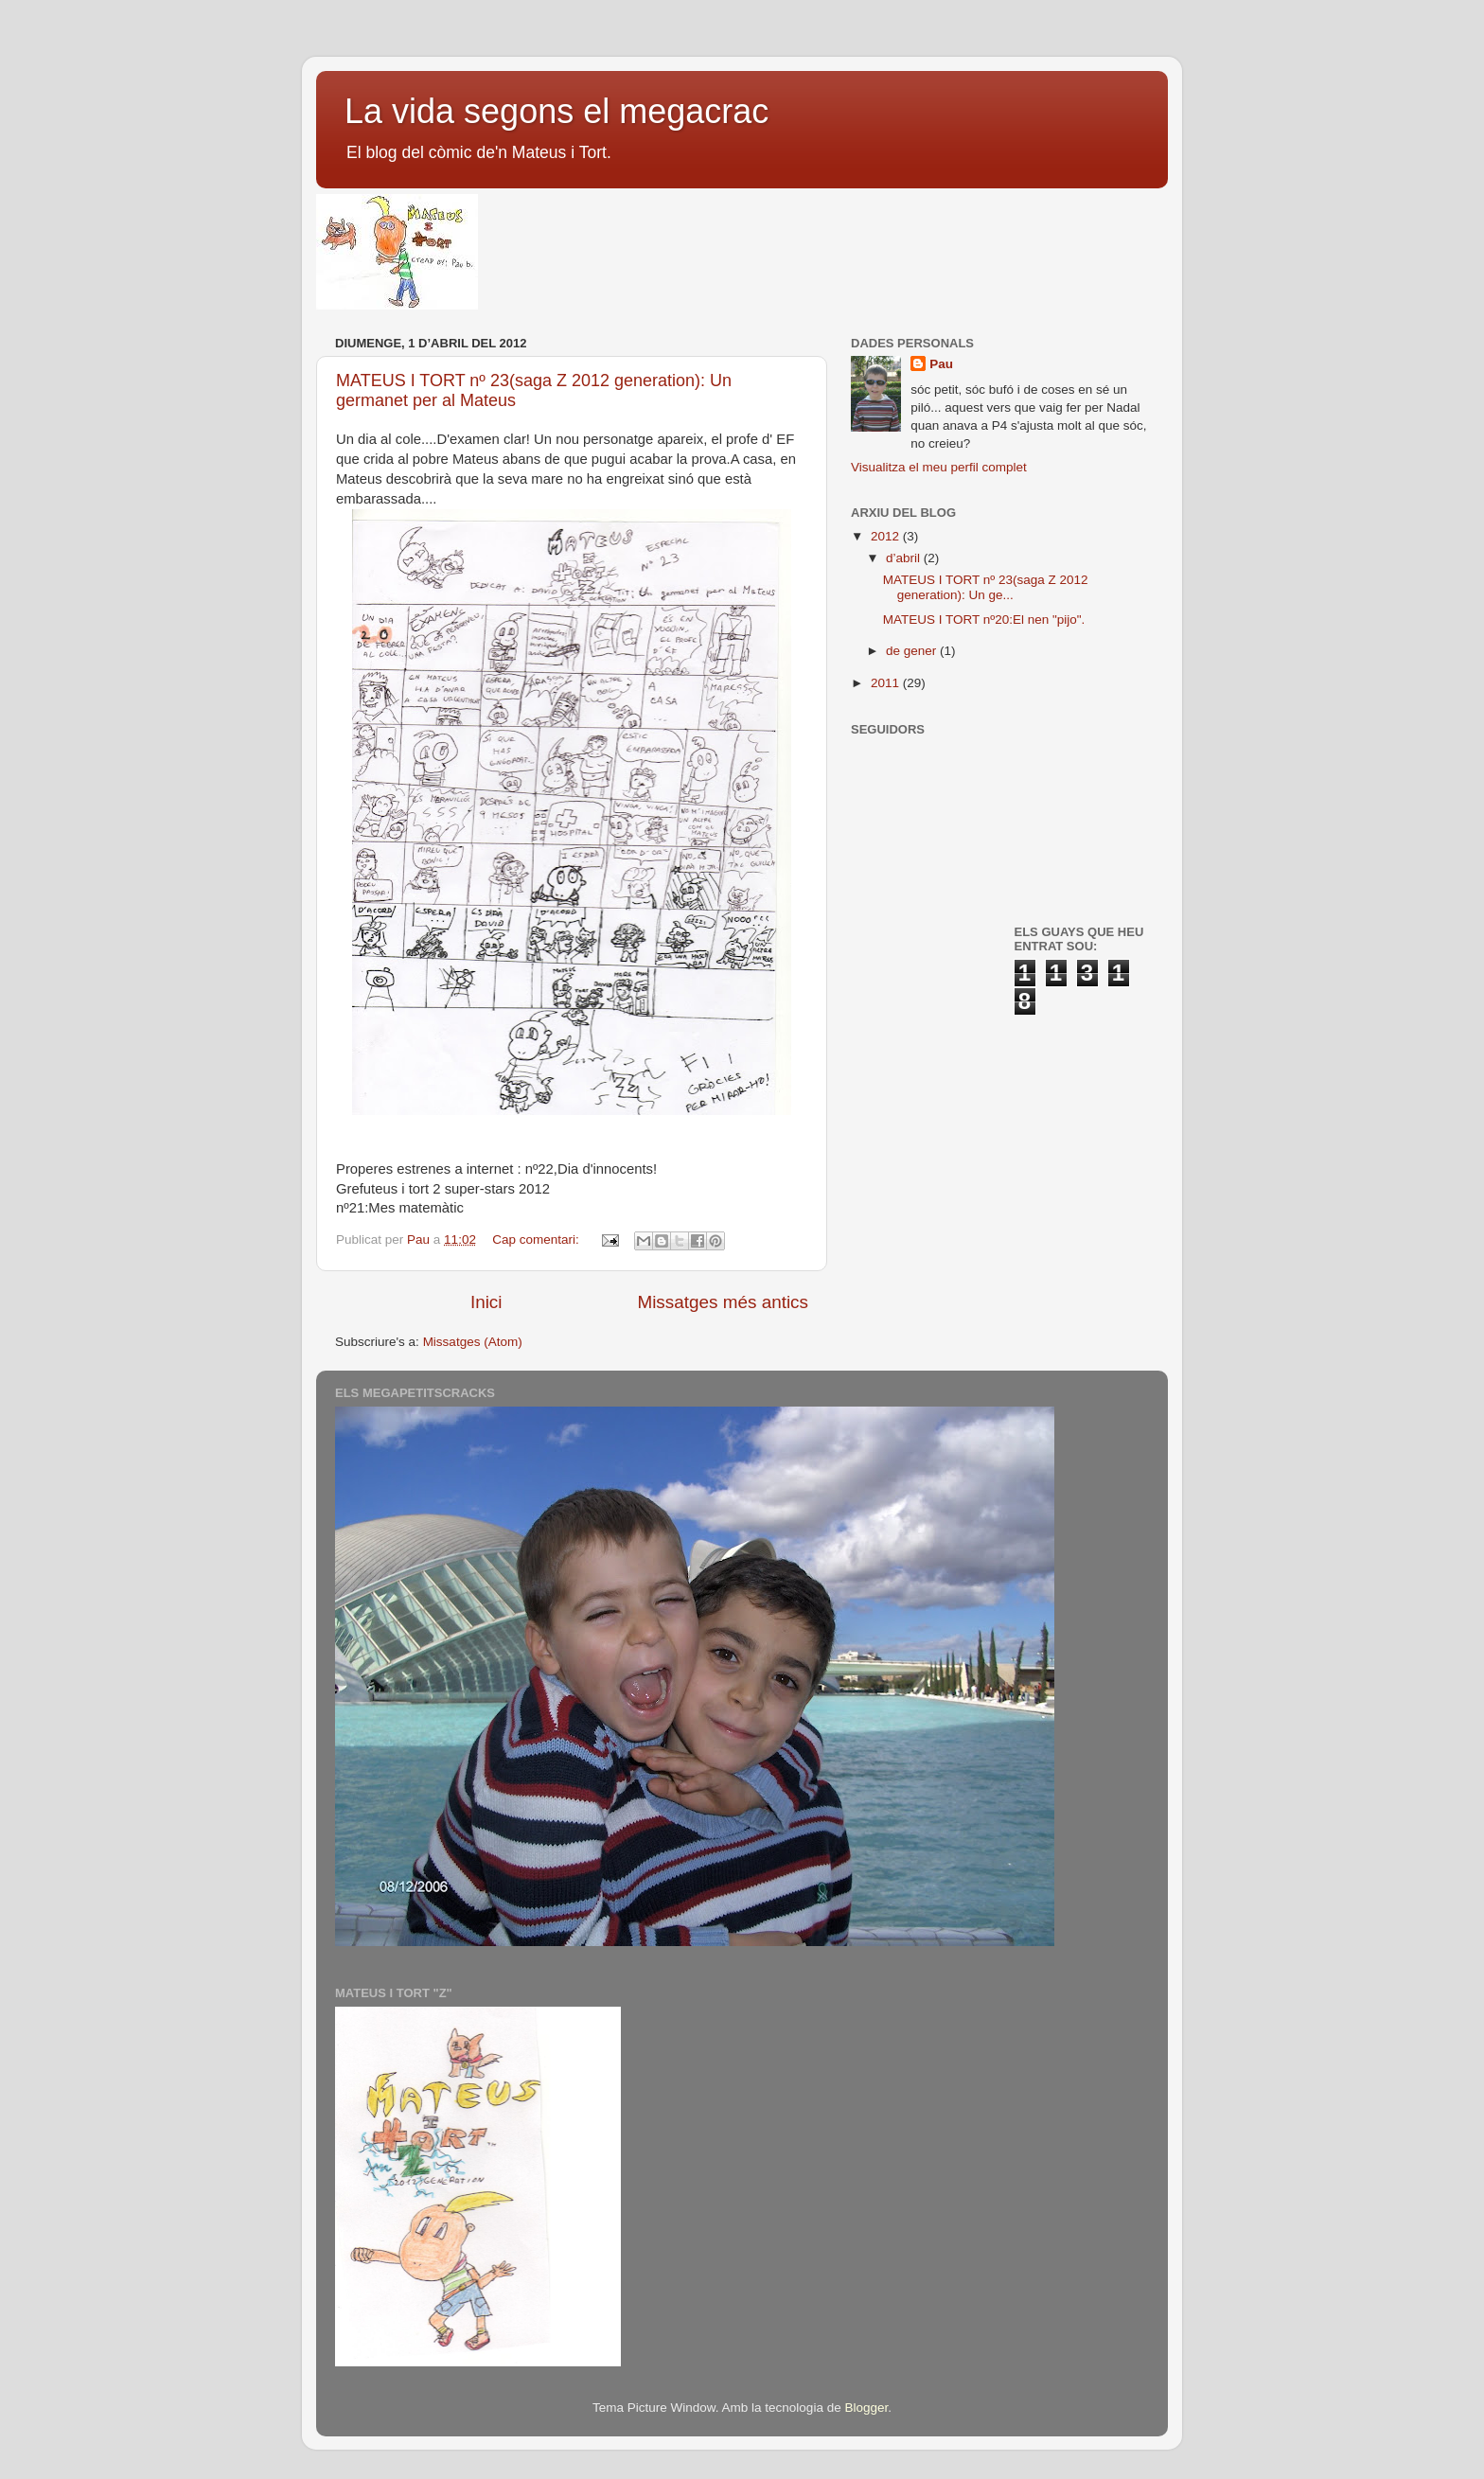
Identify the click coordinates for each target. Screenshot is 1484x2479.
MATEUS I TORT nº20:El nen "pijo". (984, 619)
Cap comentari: (537, 1239)
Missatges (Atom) (472, 1342)
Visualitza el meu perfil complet (939, 467)
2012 (887, 536)
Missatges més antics (722, 1302)
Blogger (866, 2407)
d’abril (905, 558)
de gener (913, 651)
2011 (887, 683)
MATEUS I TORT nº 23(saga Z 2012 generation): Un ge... (985, 587)
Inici (486, 1302)
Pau (941, 364)
